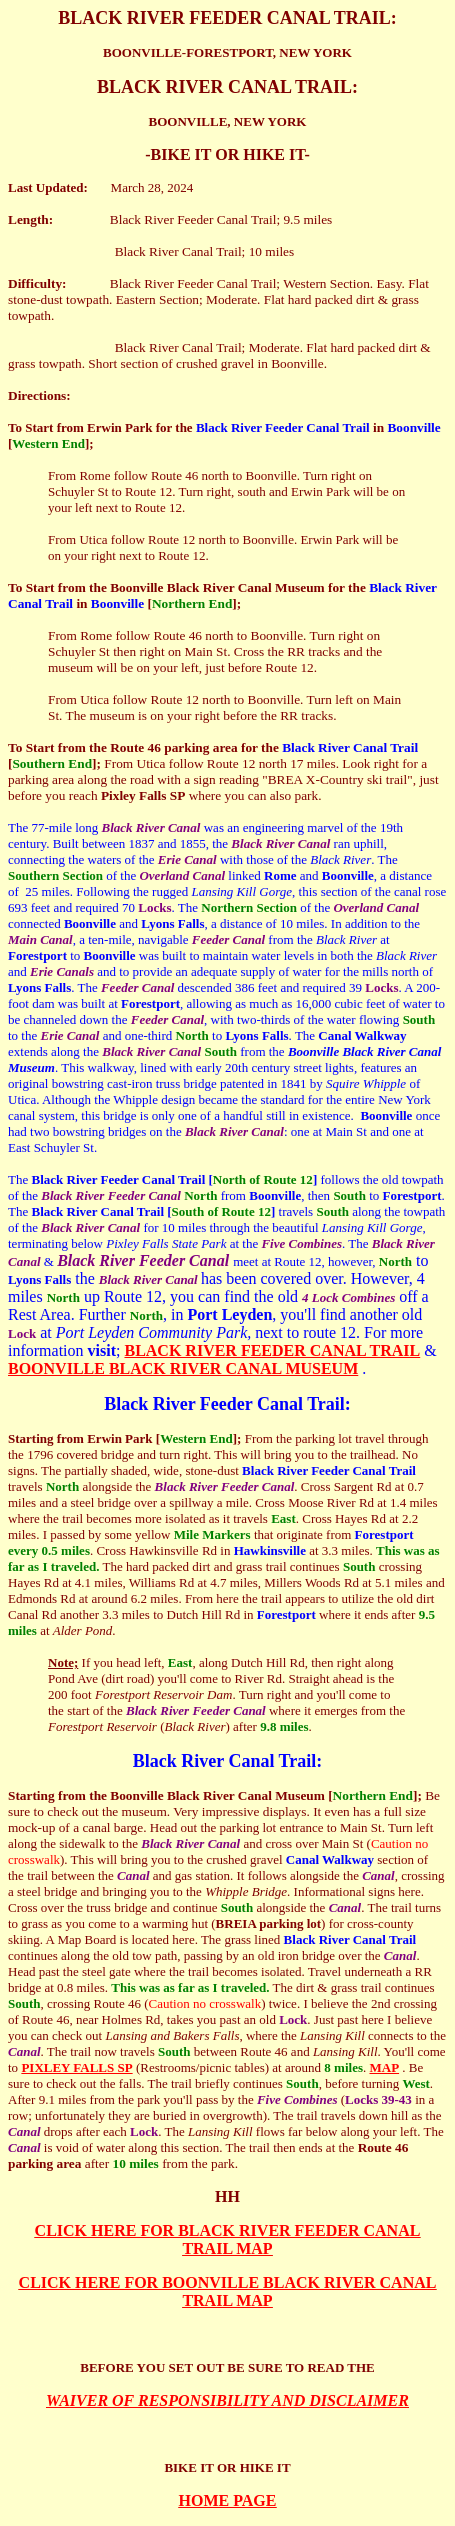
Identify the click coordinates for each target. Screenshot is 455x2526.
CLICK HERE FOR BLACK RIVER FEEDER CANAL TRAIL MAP (228, 2239)
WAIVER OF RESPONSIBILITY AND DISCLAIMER (227, 2400)
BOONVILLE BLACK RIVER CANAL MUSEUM (183, 1368)
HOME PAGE (228, 2500)
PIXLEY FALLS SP (76, 2067)
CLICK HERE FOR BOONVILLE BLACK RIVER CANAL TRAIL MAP (228, 2291)
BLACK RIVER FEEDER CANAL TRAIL (272, 1350)
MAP (384, 2067)
